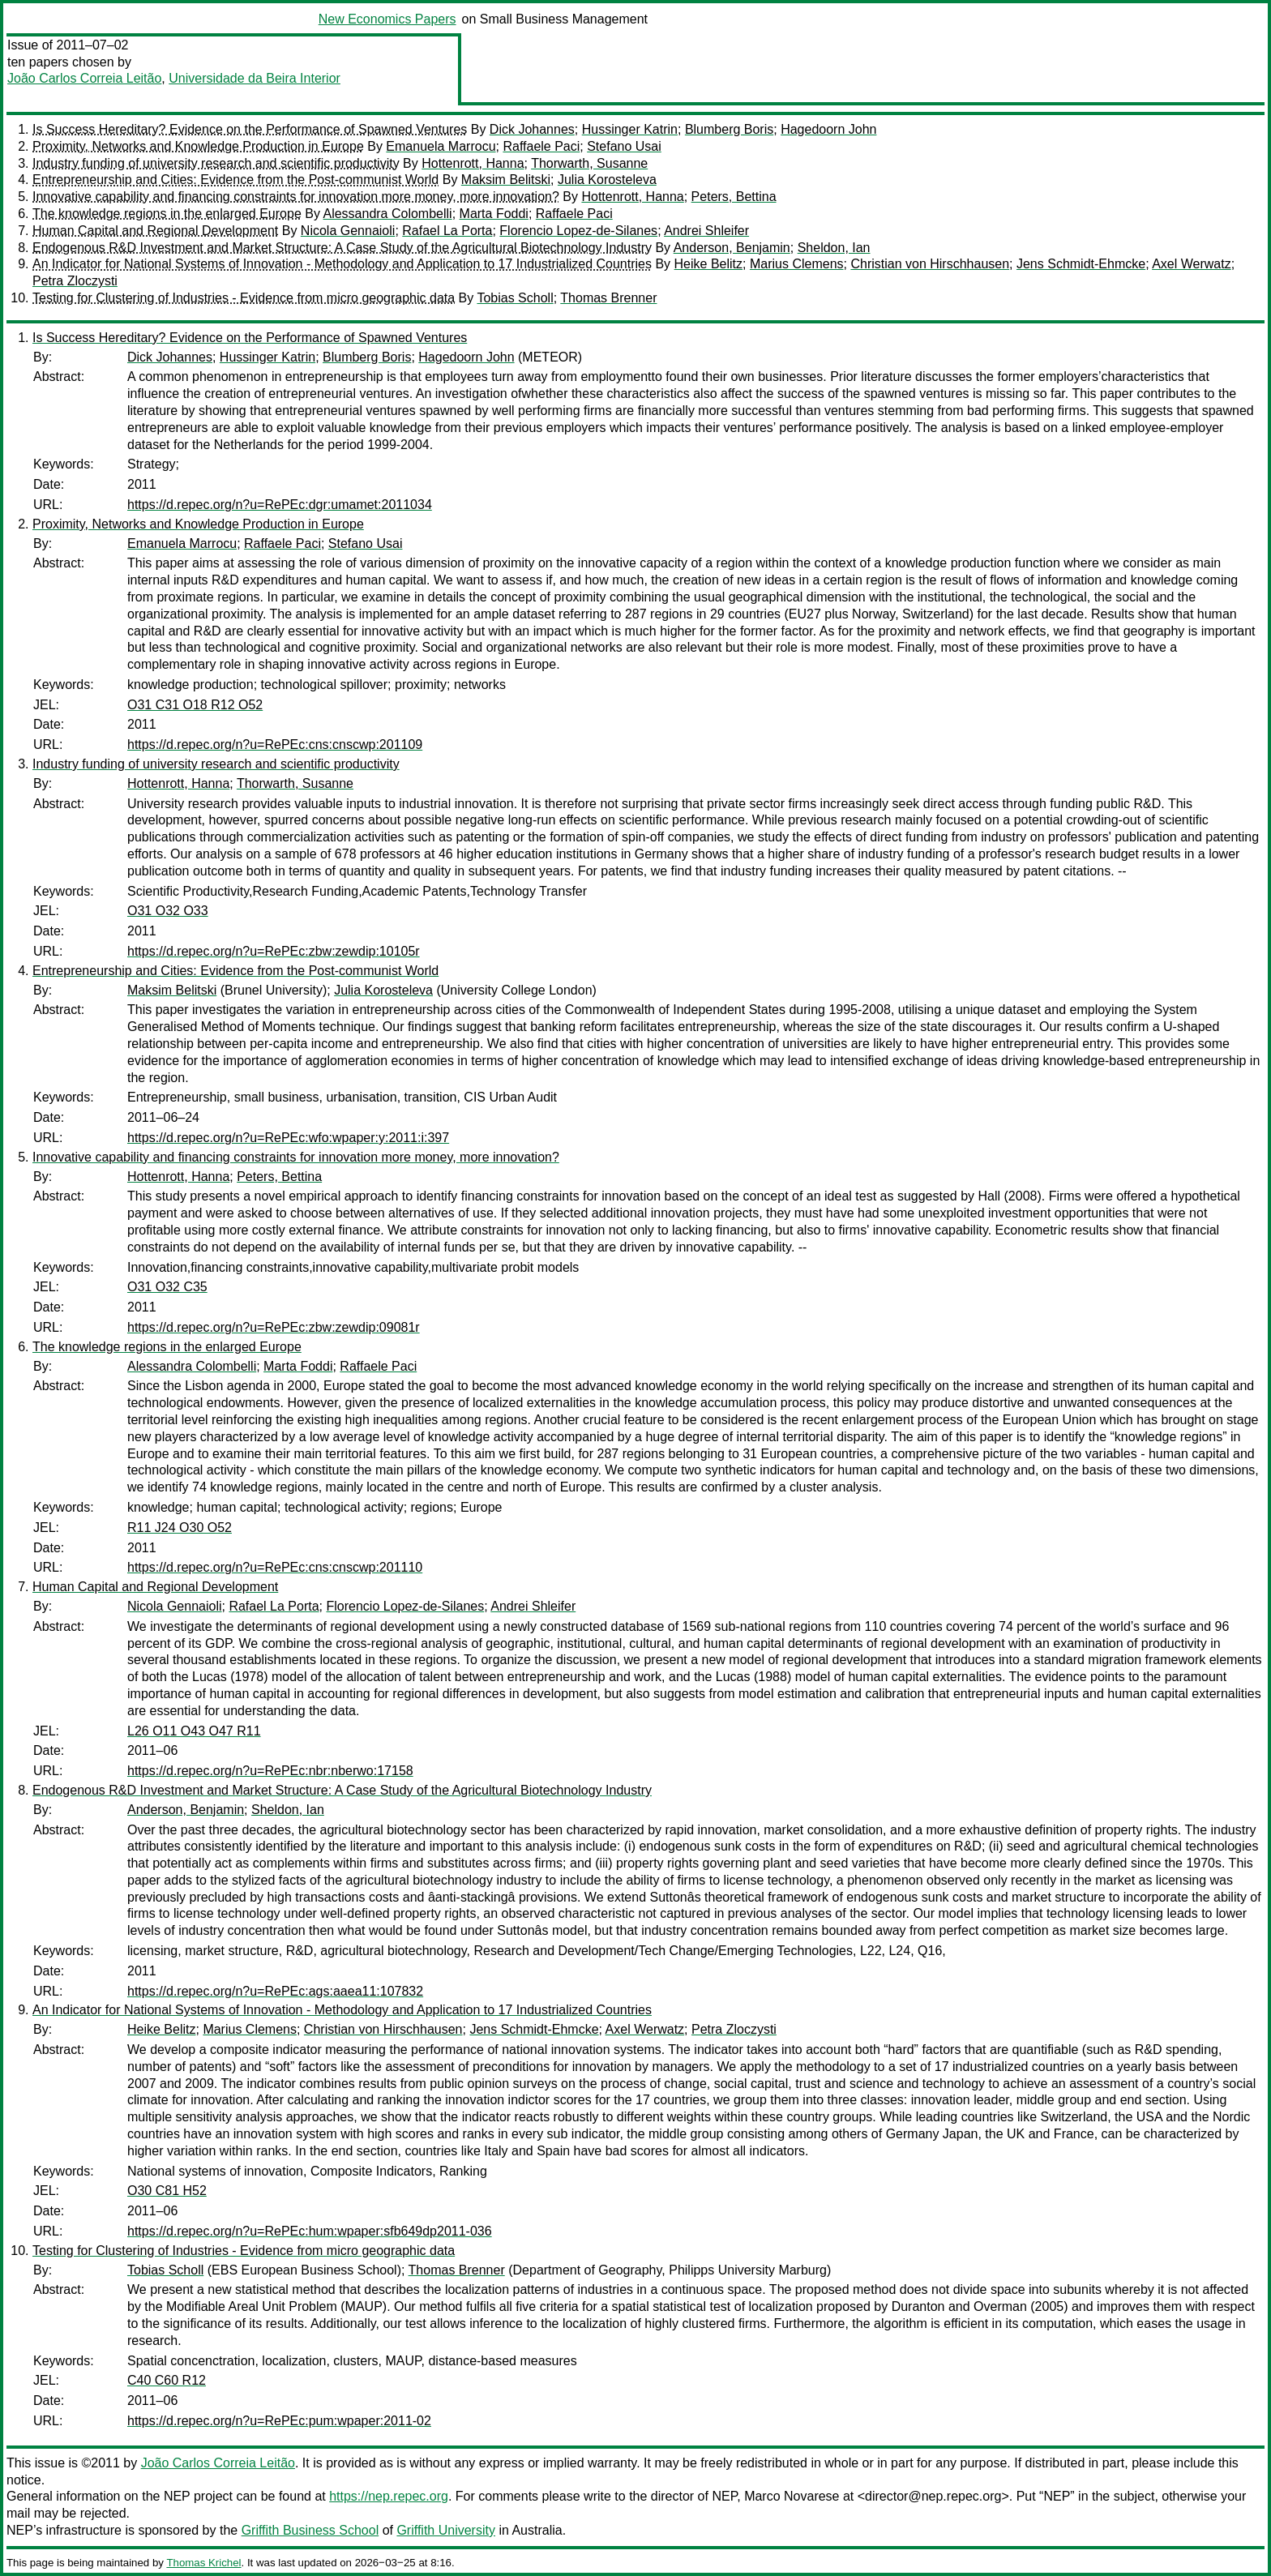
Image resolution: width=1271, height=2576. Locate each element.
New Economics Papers (387, 19)
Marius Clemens (797, 264)
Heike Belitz (708, 264)
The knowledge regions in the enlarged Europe (167, 213)
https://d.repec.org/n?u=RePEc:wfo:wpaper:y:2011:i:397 (288, 1138)
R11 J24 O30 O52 (179, 1527)
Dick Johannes (532, 129)
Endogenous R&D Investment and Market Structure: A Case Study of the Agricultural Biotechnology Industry (342, 248)
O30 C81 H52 (167, 2190)
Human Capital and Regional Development (155, 230)
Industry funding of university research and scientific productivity (216, 163)
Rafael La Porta (447, 230)
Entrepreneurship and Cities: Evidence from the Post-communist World (235, 179)
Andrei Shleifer (706, 230)
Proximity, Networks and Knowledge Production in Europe (198, 146)
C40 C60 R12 (166, 2380)
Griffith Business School (310, 2530)
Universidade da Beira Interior (254, 78)
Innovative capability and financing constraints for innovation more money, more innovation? (295, 196)
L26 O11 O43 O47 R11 (194, 1731)
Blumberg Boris (729, 129)
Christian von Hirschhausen (929, 264)
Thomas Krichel (203, 2563)
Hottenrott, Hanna (473, 163)
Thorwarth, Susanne (589, 163)
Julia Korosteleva (607, 179)
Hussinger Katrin (630, 129)
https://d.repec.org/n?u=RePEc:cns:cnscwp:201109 (274, 744)
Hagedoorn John (828, 129)
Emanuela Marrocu (440, 146)
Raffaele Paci (541, 146)
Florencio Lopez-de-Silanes (578, 230)
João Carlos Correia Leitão (84, 78)
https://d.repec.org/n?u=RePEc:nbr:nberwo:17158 (270, 1771)
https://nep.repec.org (388, 2496)
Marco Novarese (791, 2496)
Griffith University (445, 2530)
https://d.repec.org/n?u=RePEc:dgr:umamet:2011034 (279, 504)
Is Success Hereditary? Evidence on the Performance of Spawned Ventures (249, 129)
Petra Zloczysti (75, 281)
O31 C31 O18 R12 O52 (195, 705)
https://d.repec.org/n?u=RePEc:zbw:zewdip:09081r (273, 1327)
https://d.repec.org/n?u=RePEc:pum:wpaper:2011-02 (279, 2421)
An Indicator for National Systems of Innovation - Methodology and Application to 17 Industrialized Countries (342, 264)
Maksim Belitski (505, 179)
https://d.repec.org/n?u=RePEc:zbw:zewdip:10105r (273, 951)
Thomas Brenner (608, 298)
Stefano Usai (624, 146)
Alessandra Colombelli (387, 213)
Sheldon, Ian (834, 248)
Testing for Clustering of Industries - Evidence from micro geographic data (243, 298)
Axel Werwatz (1191, 264)
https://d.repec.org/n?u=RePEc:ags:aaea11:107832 (275, 1991)
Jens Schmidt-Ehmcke (1080, 264)
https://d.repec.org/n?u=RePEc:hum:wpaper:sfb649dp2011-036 (309, 2231)
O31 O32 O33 (167, 911)
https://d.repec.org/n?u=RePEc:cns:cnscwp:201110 (274, 1567)
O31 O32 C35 (167, 1287)
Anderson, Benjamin (732, 248)
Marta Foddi (494, 213)
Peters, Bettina (734, 196)
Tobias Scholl (515, 298)
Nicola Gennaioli (348, 230)
